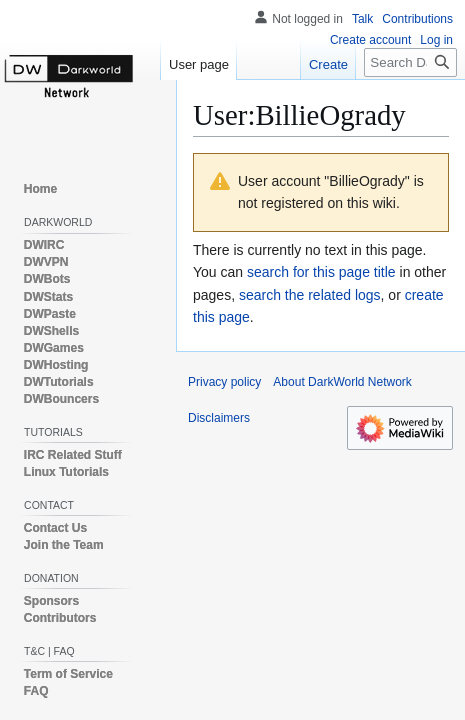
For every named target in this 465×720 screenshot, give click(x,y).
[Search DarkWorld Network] (410, 62)
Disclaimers (219, 418)
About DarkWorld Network (342, 382)
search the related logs (310, 295)
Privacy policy (224, 382)
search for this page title (321, 272)
